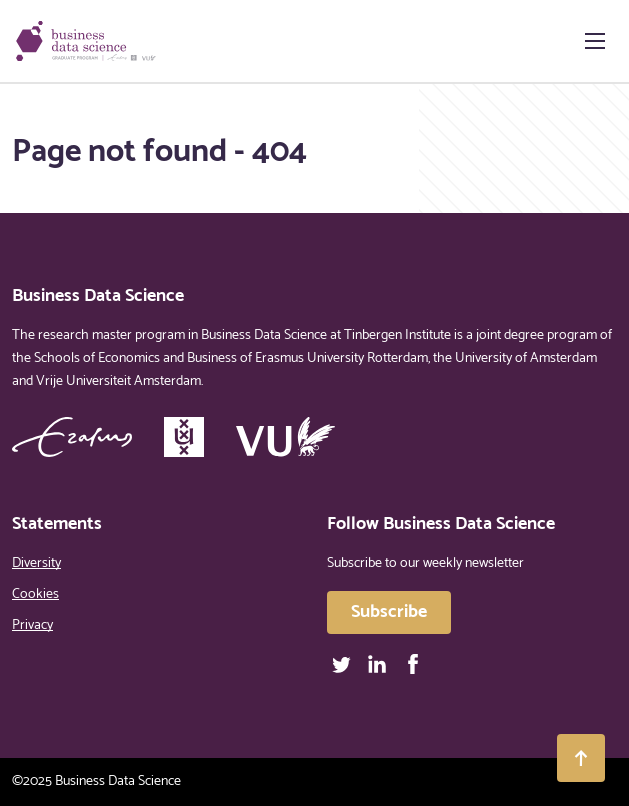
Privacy (32, 625)
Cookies (35, 594)
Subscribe (389, 612)
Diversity (36, 563)
